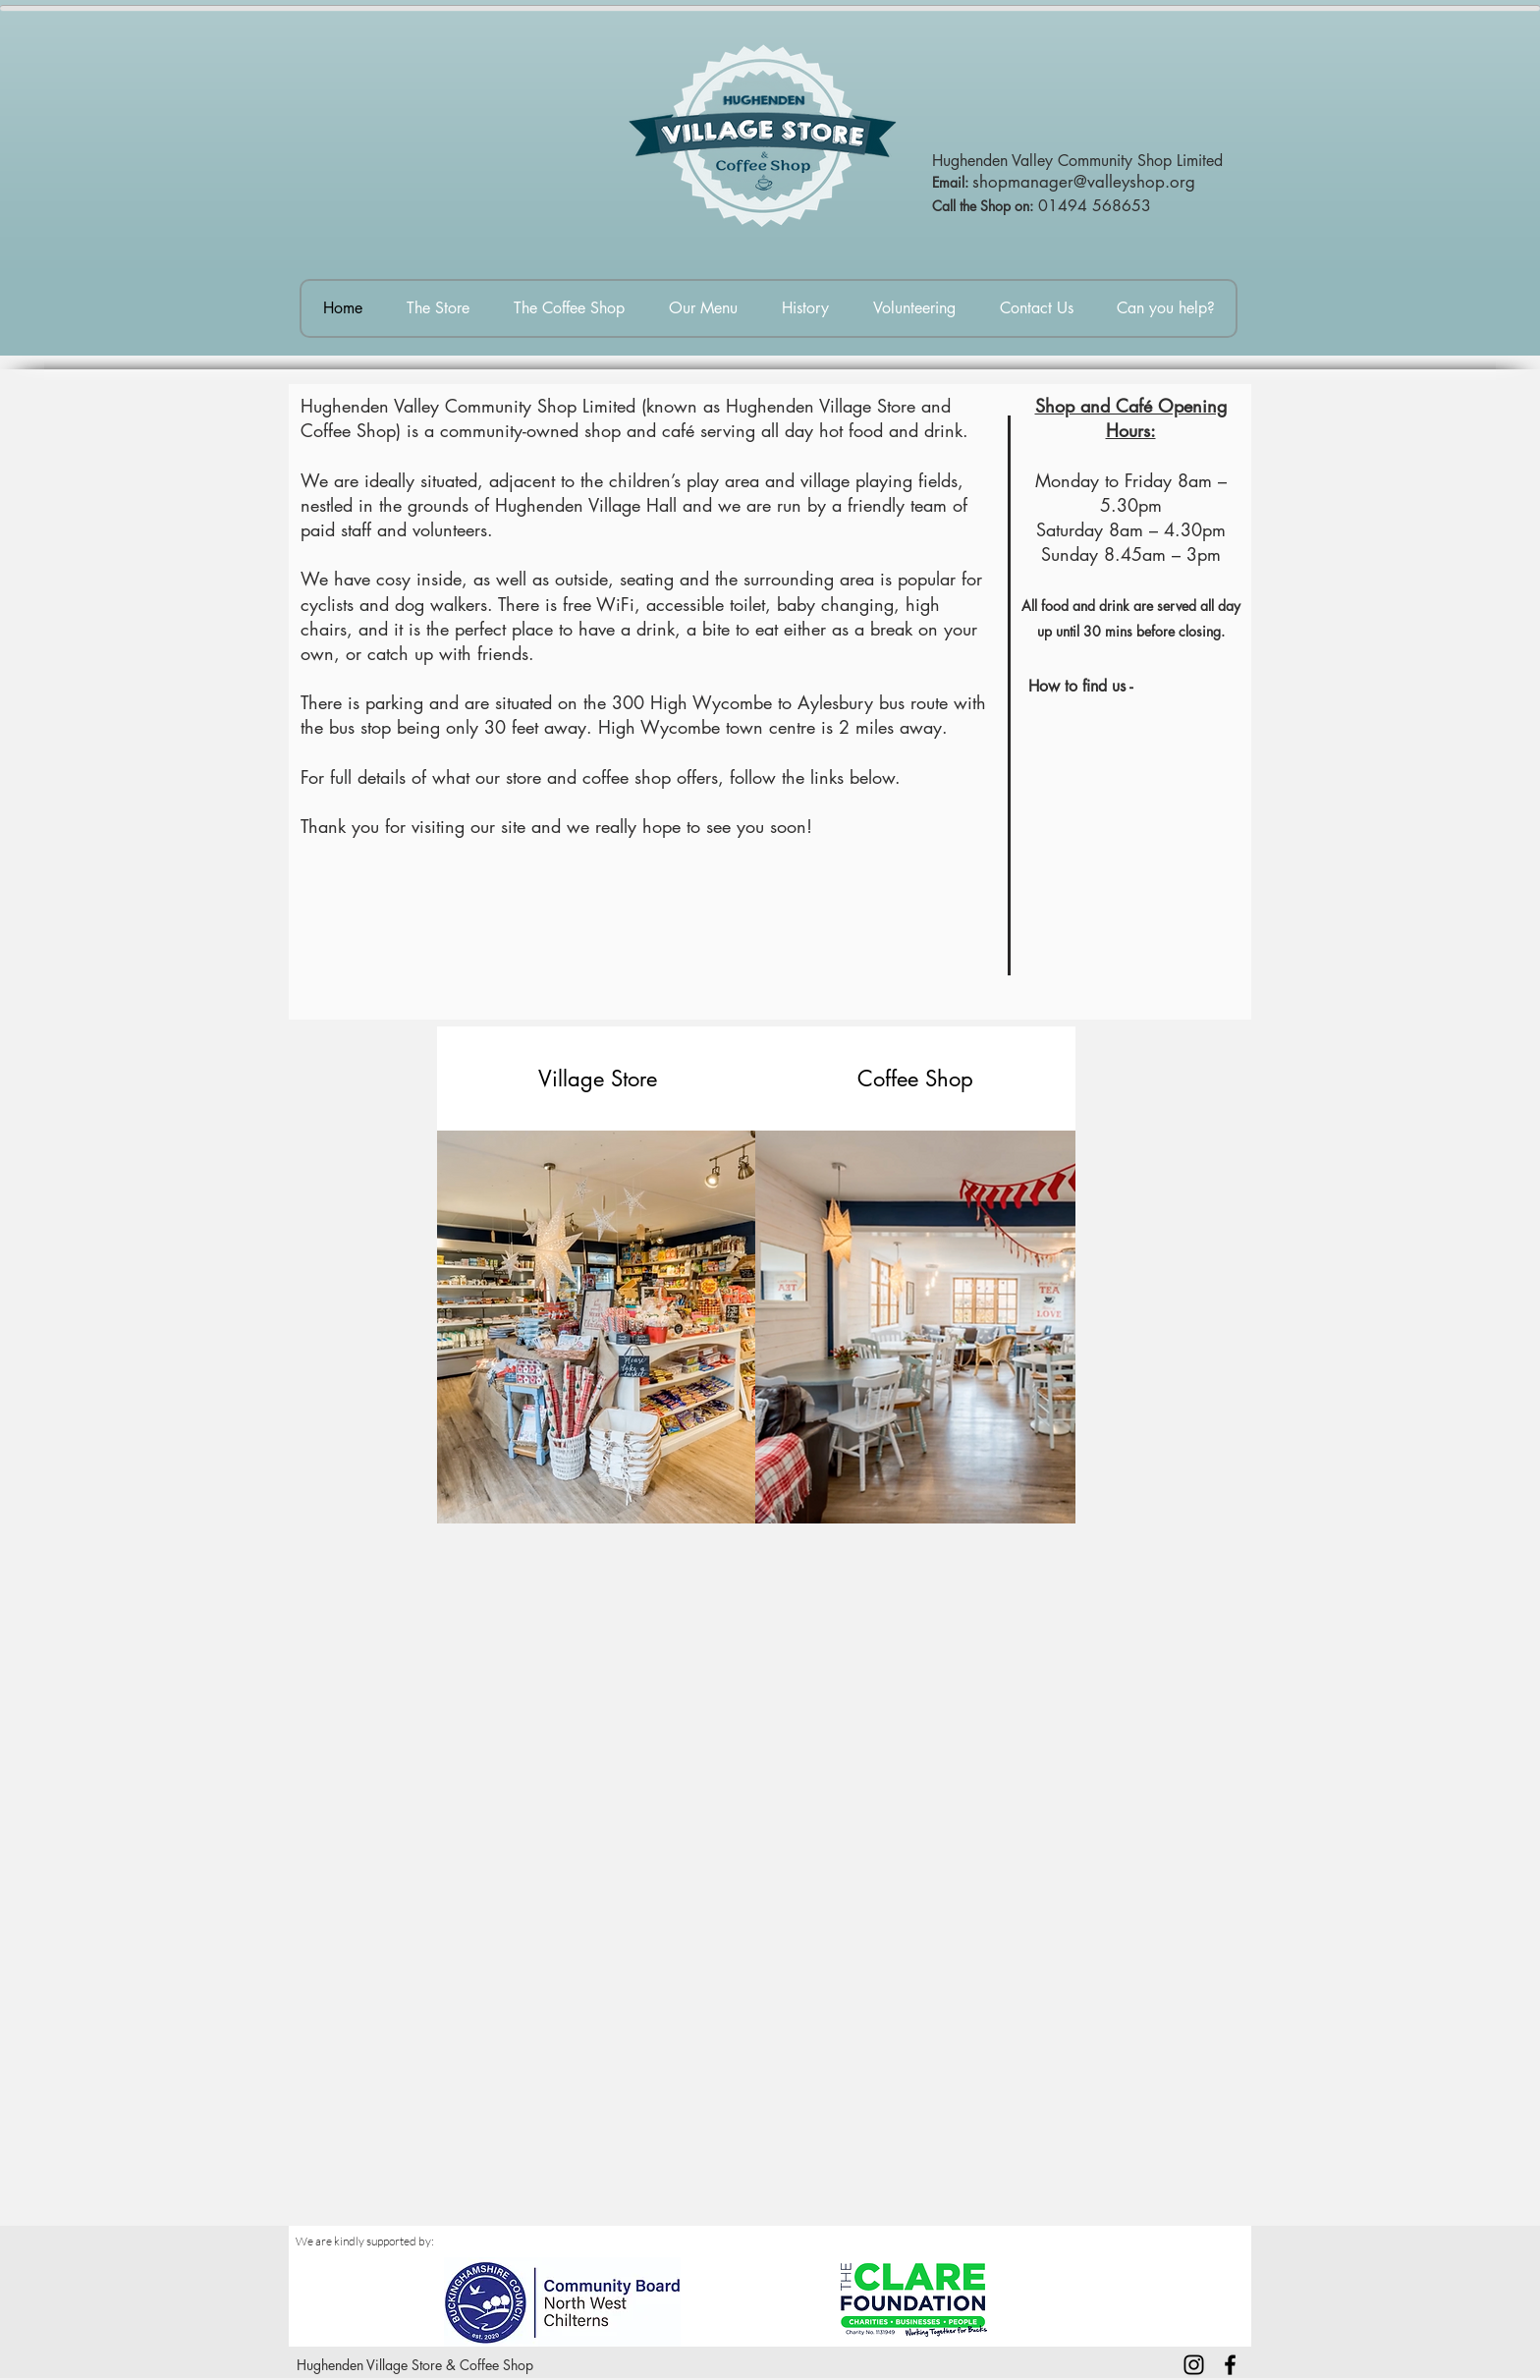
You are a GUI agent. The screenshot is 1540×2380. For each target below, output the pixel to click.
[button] (915, 1078)
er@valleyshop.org (1127, 182)
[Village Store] (597, 1078)
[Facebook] (1230, 2365)
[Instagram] (1194, 2365)
